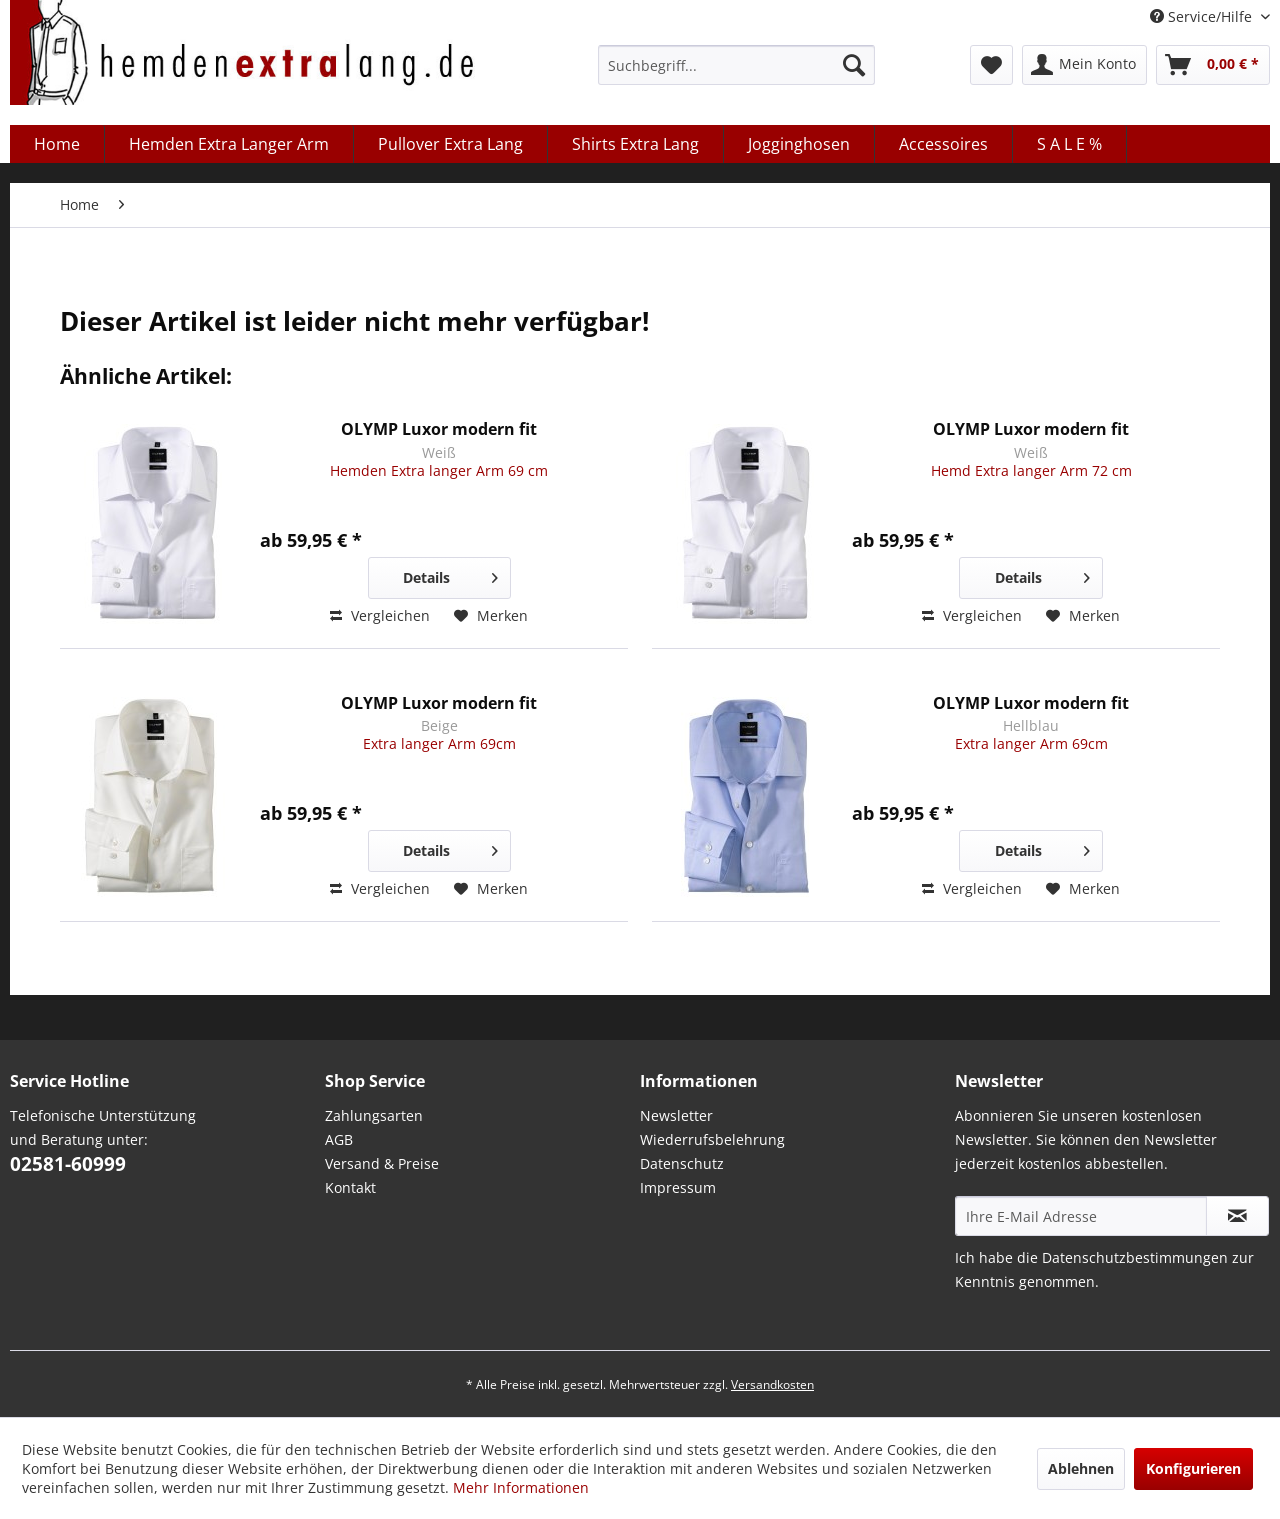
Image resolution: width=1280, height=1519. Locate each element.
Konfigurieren (1193, 1468)
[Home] (57, 144)
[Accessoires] (944, 144)
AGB (339, 1139)
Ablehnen (1081, 1468)
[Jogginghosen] (799, 144)
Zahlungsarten (374, 1115)
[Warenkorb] (1213, 65)
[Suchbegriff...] (736, 65)
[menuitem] (736, 65)
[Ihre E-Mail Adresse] (1081, 1216)
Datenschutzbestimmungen (1135, 1257)
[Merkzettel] (991, 65)
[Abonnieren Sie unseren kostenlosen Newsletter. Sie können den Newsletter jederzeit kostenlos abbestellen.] (1237, 1216)
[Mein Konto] (1084, 65)
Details (450, 574)
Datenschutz (682, 1163)
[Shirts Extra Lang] (636, 144)
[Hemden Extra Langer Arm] (229, 144)
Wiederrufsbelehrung (712, 1139)
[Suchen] (854, 65)
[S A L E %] (1070, 144)
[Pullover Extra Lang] (451, 144)
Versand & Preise (382, 1163)
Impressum (678, 1187)
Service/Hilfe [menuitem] (1203, 16)
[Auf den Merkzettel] (491, 616)
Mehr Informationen (521, 1487)
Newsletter (676, 1115)
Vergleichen (380, 615)
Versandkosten (772, 1384)
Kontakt (350, 1187)
